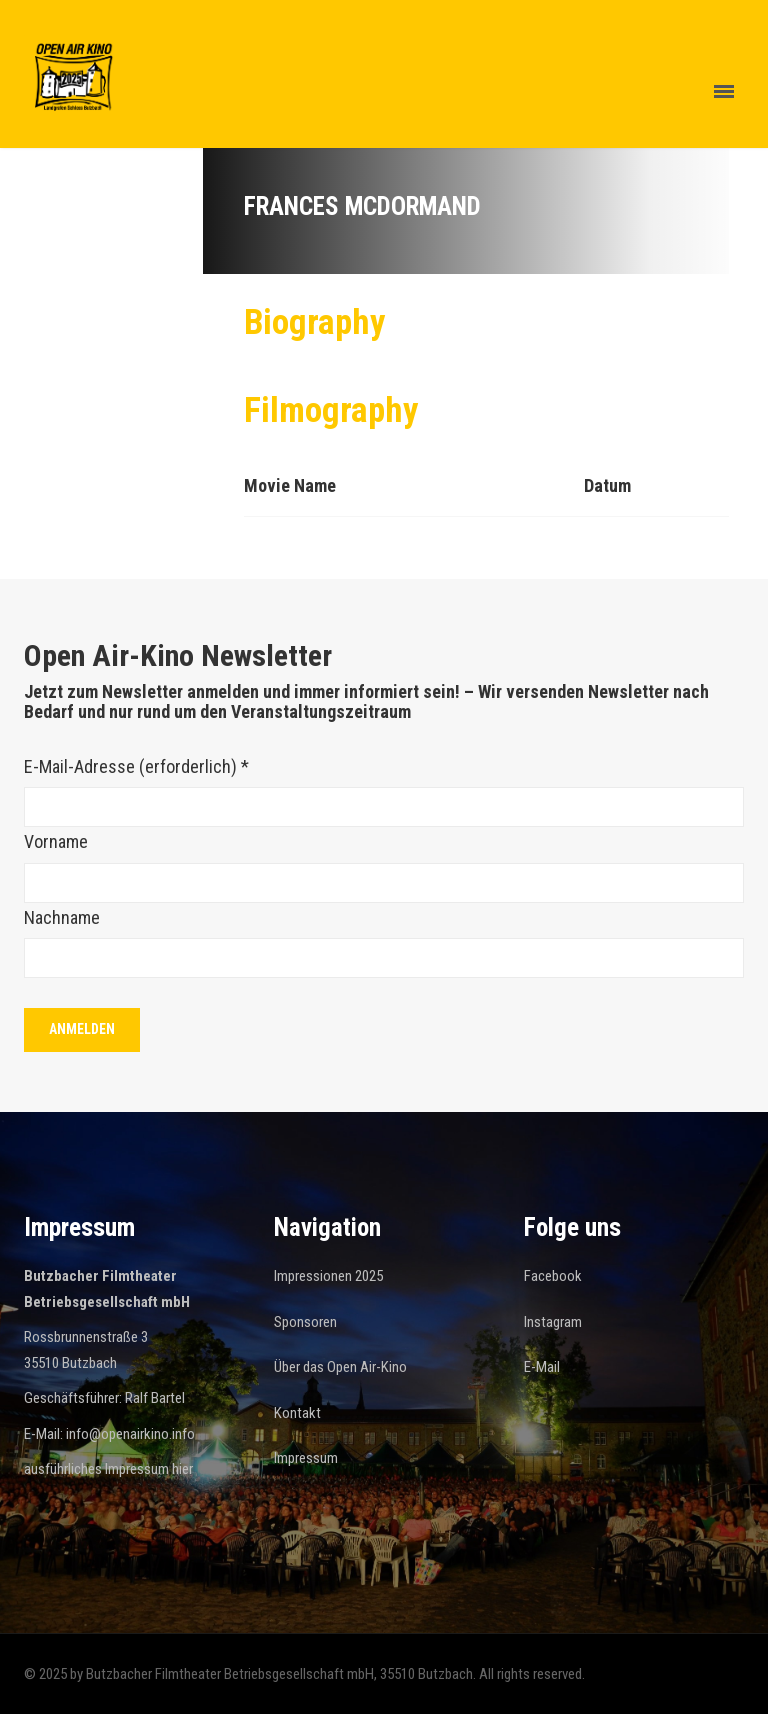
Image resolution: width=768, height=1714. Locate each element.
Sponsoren (305, 1322)
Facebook (553, 1276)
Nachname (62, 917)
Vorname (56, 841)
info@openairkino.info (130, 1434)
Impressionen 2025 (328, 1276)
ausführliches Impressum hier (108, 1469)
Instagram (553, 1322)
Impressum (306, 1458)
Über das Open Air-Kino (340, 1367)
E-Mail (542, 1367)
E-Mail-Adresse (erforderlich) (136, 766)
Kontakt (297, 1413)
